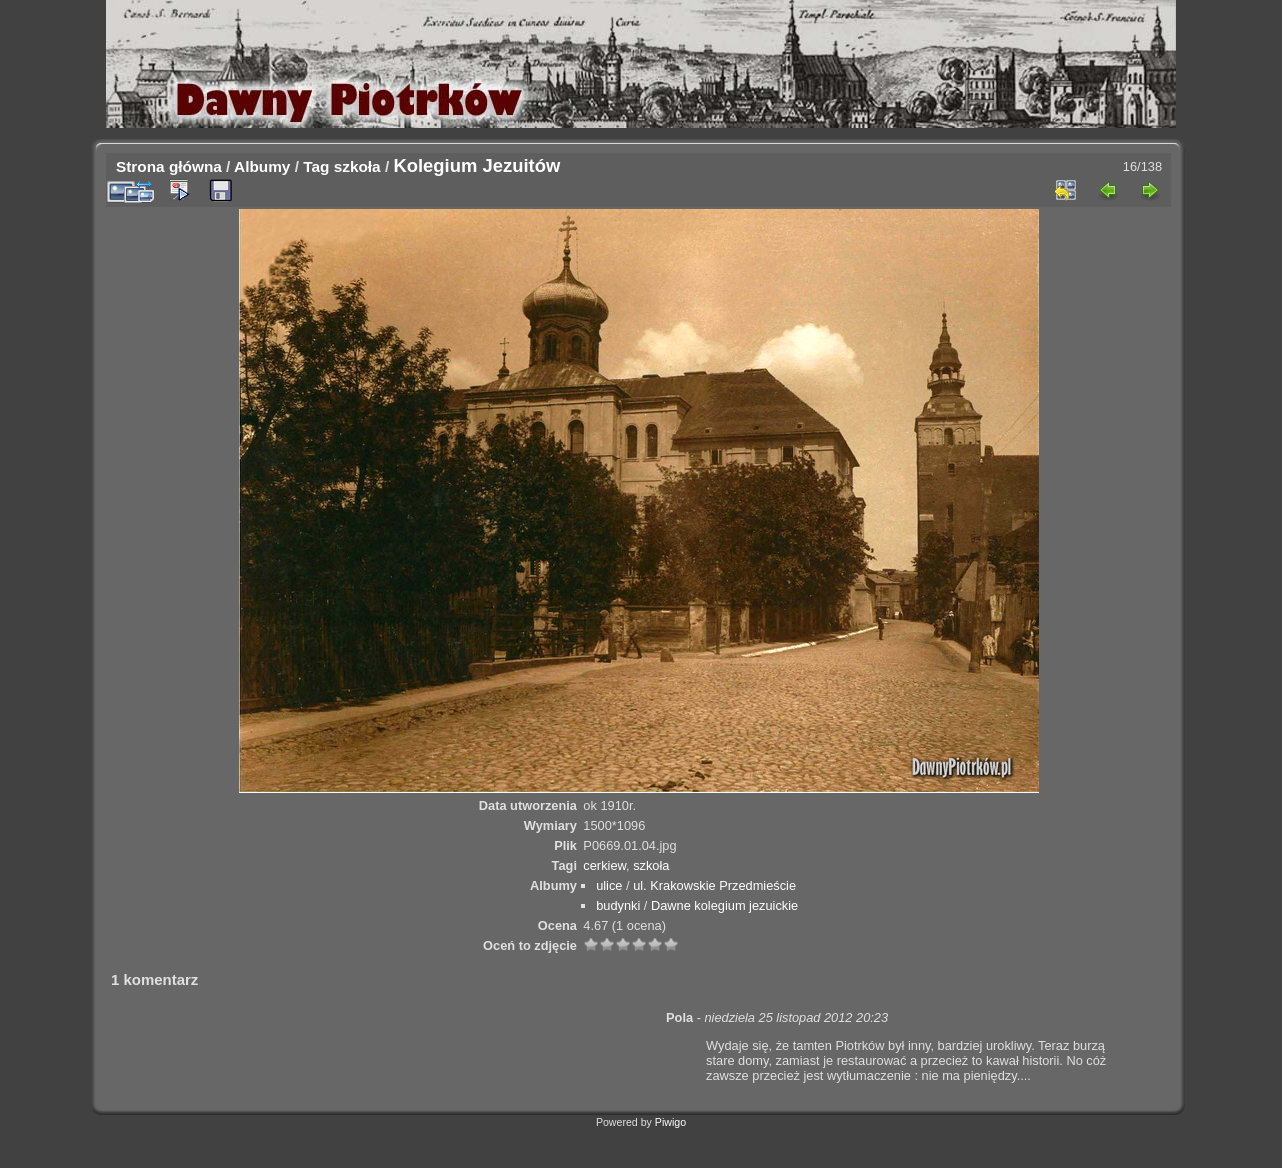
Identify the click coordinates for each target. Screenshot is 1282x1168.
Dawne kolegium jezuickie (724, 905)
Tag (316, 166)
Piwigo (670, 1122)
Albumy (262, 166)
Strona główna (169, 166)
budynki (618, 905)
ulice (609, 885)
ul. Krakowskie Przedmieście (714, 885)
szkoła (357, 166)
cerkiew (604, 865)
